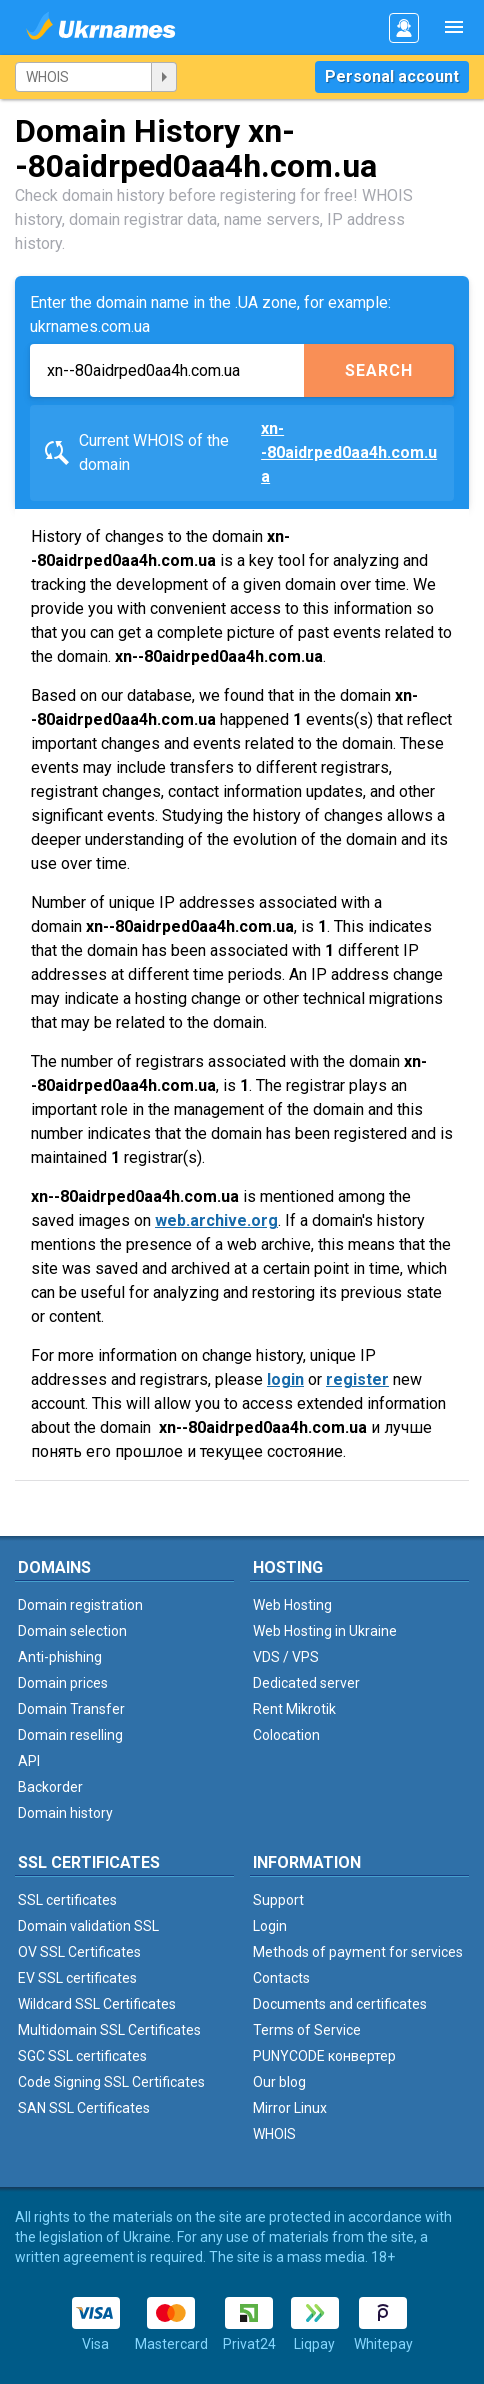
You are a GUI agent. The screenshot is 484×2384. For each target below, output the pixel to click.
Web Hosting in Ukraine (325, 1631)
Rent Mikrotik (294, 1709)
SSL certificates (67, 1900)
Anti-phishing (60, 1657)
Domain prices (63, 1683)
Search (379, 370)
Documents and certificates (340, 2004)
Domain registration (80, 1605)
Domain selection (72, 1631)
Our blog (279, 2082)
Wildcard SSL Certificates (97, 2004)
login (285, 1379)
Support (278, 1900)
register (357, 1379)
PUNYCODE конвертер (324, 2056)
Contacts (281, 1978)
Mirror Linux (290, 2108)
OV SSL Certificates (79, 1952)
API (29, 1761)
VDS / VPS (286, 1657)
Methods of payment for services (358, 1952)
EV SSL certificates (77, 1978)
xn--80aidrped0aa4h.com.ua (349, 452)
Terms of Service (307, 2030)
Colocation (286, 1735)
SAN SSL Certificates (84, 2108)
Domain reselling (70, 1735)
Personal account (392, 76)
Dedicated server (306, 1683)
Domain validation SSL (88, 1926)
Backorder (50, 1787)
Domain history (65, 1813)
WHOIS (274, 2134)
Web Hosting (292, 1605)
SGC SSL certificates (82, 2056)
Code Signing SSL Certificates (111, 2082)
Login (270, 1926)
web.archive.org (216, 1220)
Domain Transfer (71, 1709)
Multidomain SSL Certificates (109, 2030)
